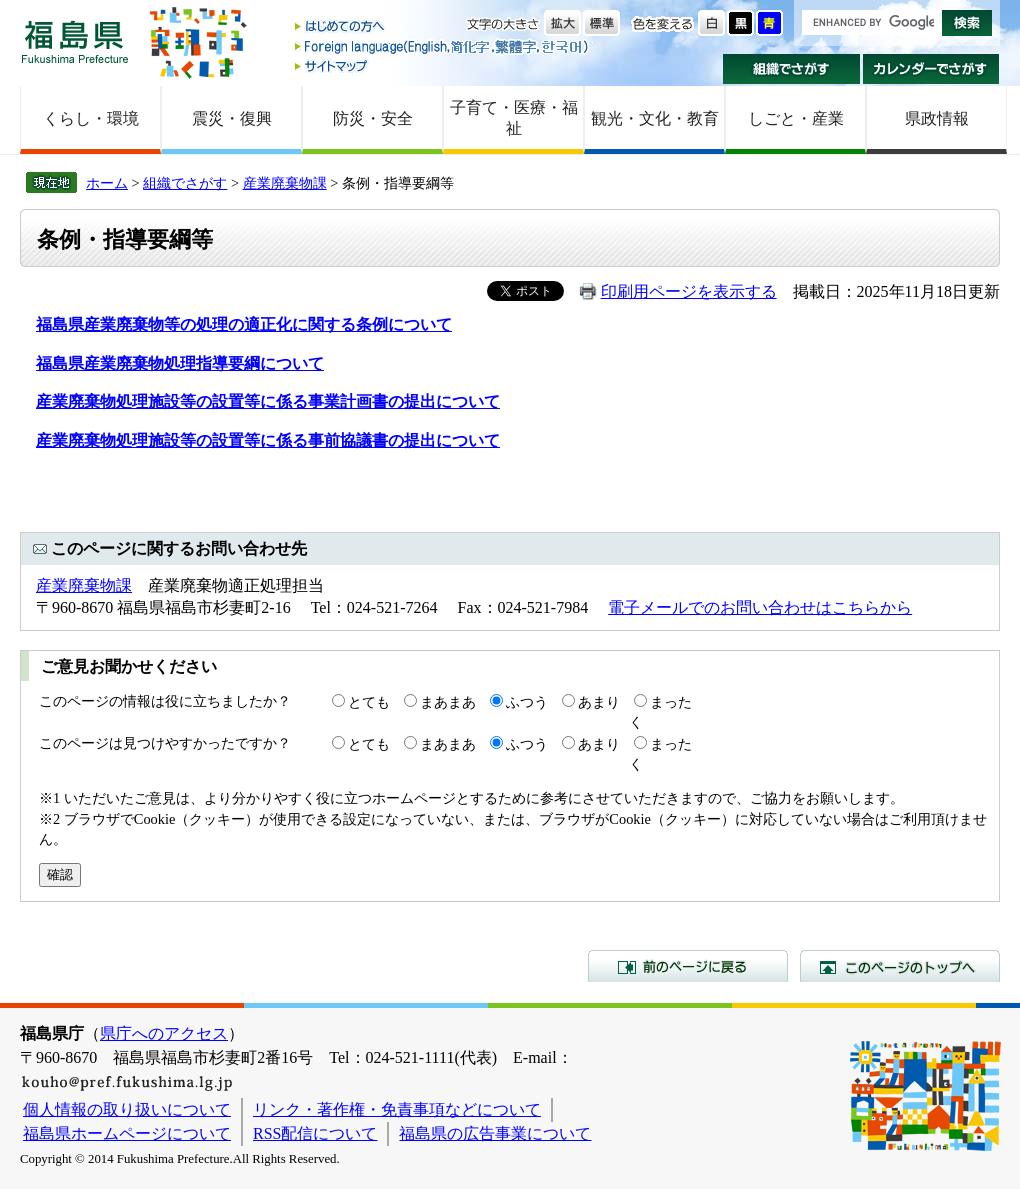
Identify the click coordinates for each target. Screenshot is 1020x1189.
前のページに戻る (688, 966)
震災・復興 (232, 118)
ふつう (527, 702)
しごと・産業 (796, 118)
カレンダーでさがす (931, 69)
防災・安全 (373, 118)
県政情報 (937, 118)
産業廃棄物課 (285, 183)
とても (369, 702)
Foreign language (443, 46)
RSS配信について (315, 1133)
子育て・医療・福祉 (514, 118)
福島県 (75, 41)
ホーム (107, 183)
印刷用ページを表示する (689, 291)
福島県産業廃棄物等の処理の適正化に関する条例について (244, 324)
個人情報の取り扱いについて (127, 1109)
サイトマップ (443, 65)
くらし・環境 (91, 118)
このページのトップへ (900, 966)
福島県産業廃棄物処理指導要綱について (180, 363)
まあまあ (448, 702)
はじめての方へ (443, 27)
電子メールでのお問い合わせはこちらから (760, 607)
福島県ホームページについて (127, 1133)
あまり (599, 702)
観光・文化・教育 (655, 118)
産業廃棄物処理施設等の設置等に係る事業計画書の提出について (268, 401)
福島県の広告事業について (495, 1133)
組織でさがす (791, 69)
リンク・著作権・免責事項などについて (397, 1109)
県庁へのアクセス (164, 1033)
